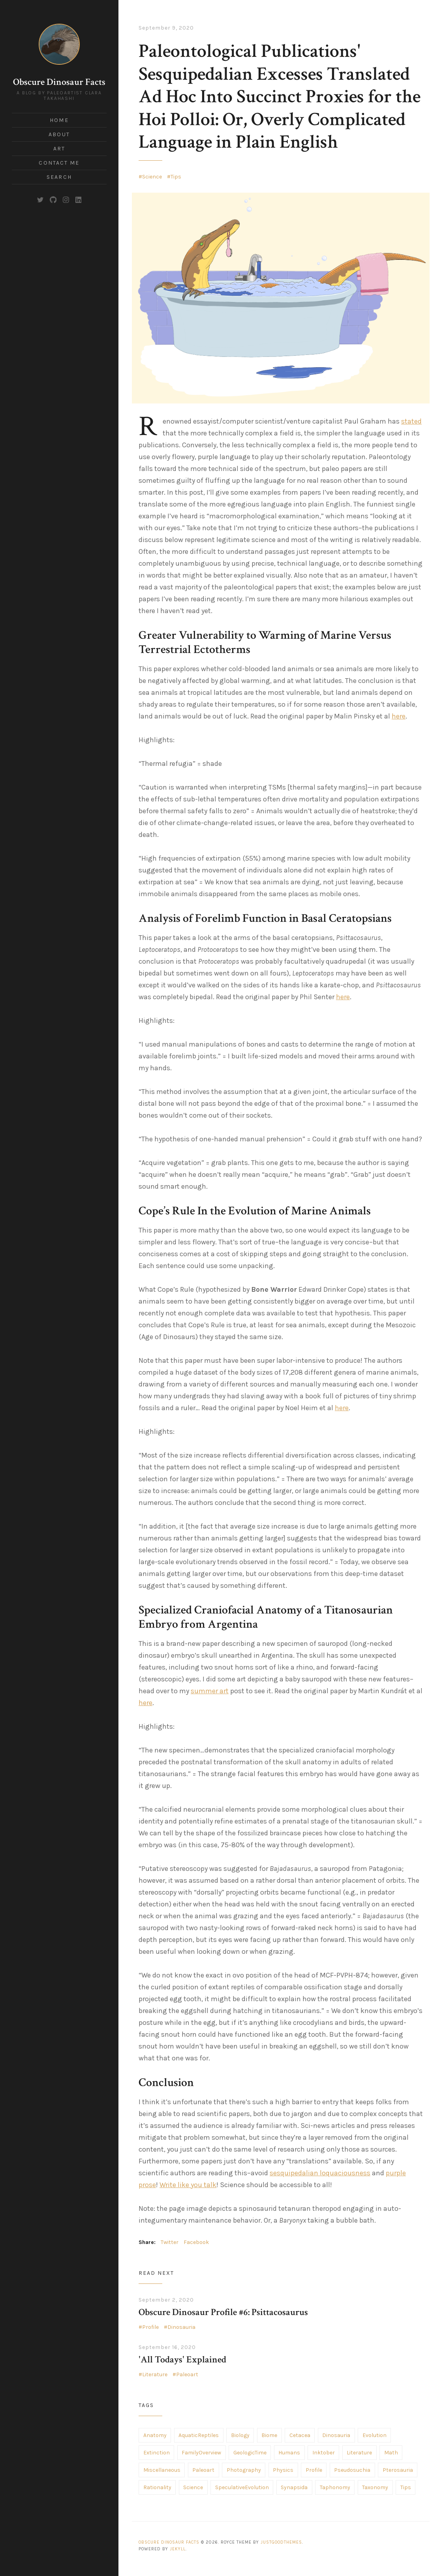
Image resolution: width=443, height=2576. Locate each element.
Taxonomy (375, 2487)
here (398, 716)
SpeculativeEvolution (242, 2487)
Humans (289, 2452)
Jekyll (178, 2549)
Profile (150, 2327)
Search (59, 177)
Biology (240, 2435)
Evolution (374, 2435)
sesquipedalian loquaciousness (320, 2173)
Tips (176, 176)
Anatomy (155, 2435)
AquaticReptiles (198, 2435)
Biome (269, 2435)
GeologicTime (250, 2452)
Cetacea (299, 2435)
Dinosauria (181, 2327)
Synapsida (294, 2487)
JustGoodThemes (281, 2542)
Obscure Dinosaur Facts (59, 82)
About (59, 134)
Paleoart (187, 2374)
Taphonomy (335, 2487)
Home (59, 120)
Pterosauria (398, 2470)
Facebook (196, 2242)
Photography (244, 2470)
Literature (154, 2374)
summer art (210, 1691)
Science (152, 176)
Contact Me (59, 162)
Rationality (157, 2487)
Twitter (169, 2242)
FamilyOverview (201, 2452)
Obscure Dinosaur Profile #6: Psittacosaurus (223, 2312)
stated (411, 421)
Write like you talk (188, 2184)
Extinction (156, 2452)
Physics (283, 2470)
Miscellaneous (161, 2470)
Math (391, 2452)
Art (59, 148)
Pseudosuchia (352, 2470)
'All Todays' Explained (182, 2359)
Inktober (323, 2452)
